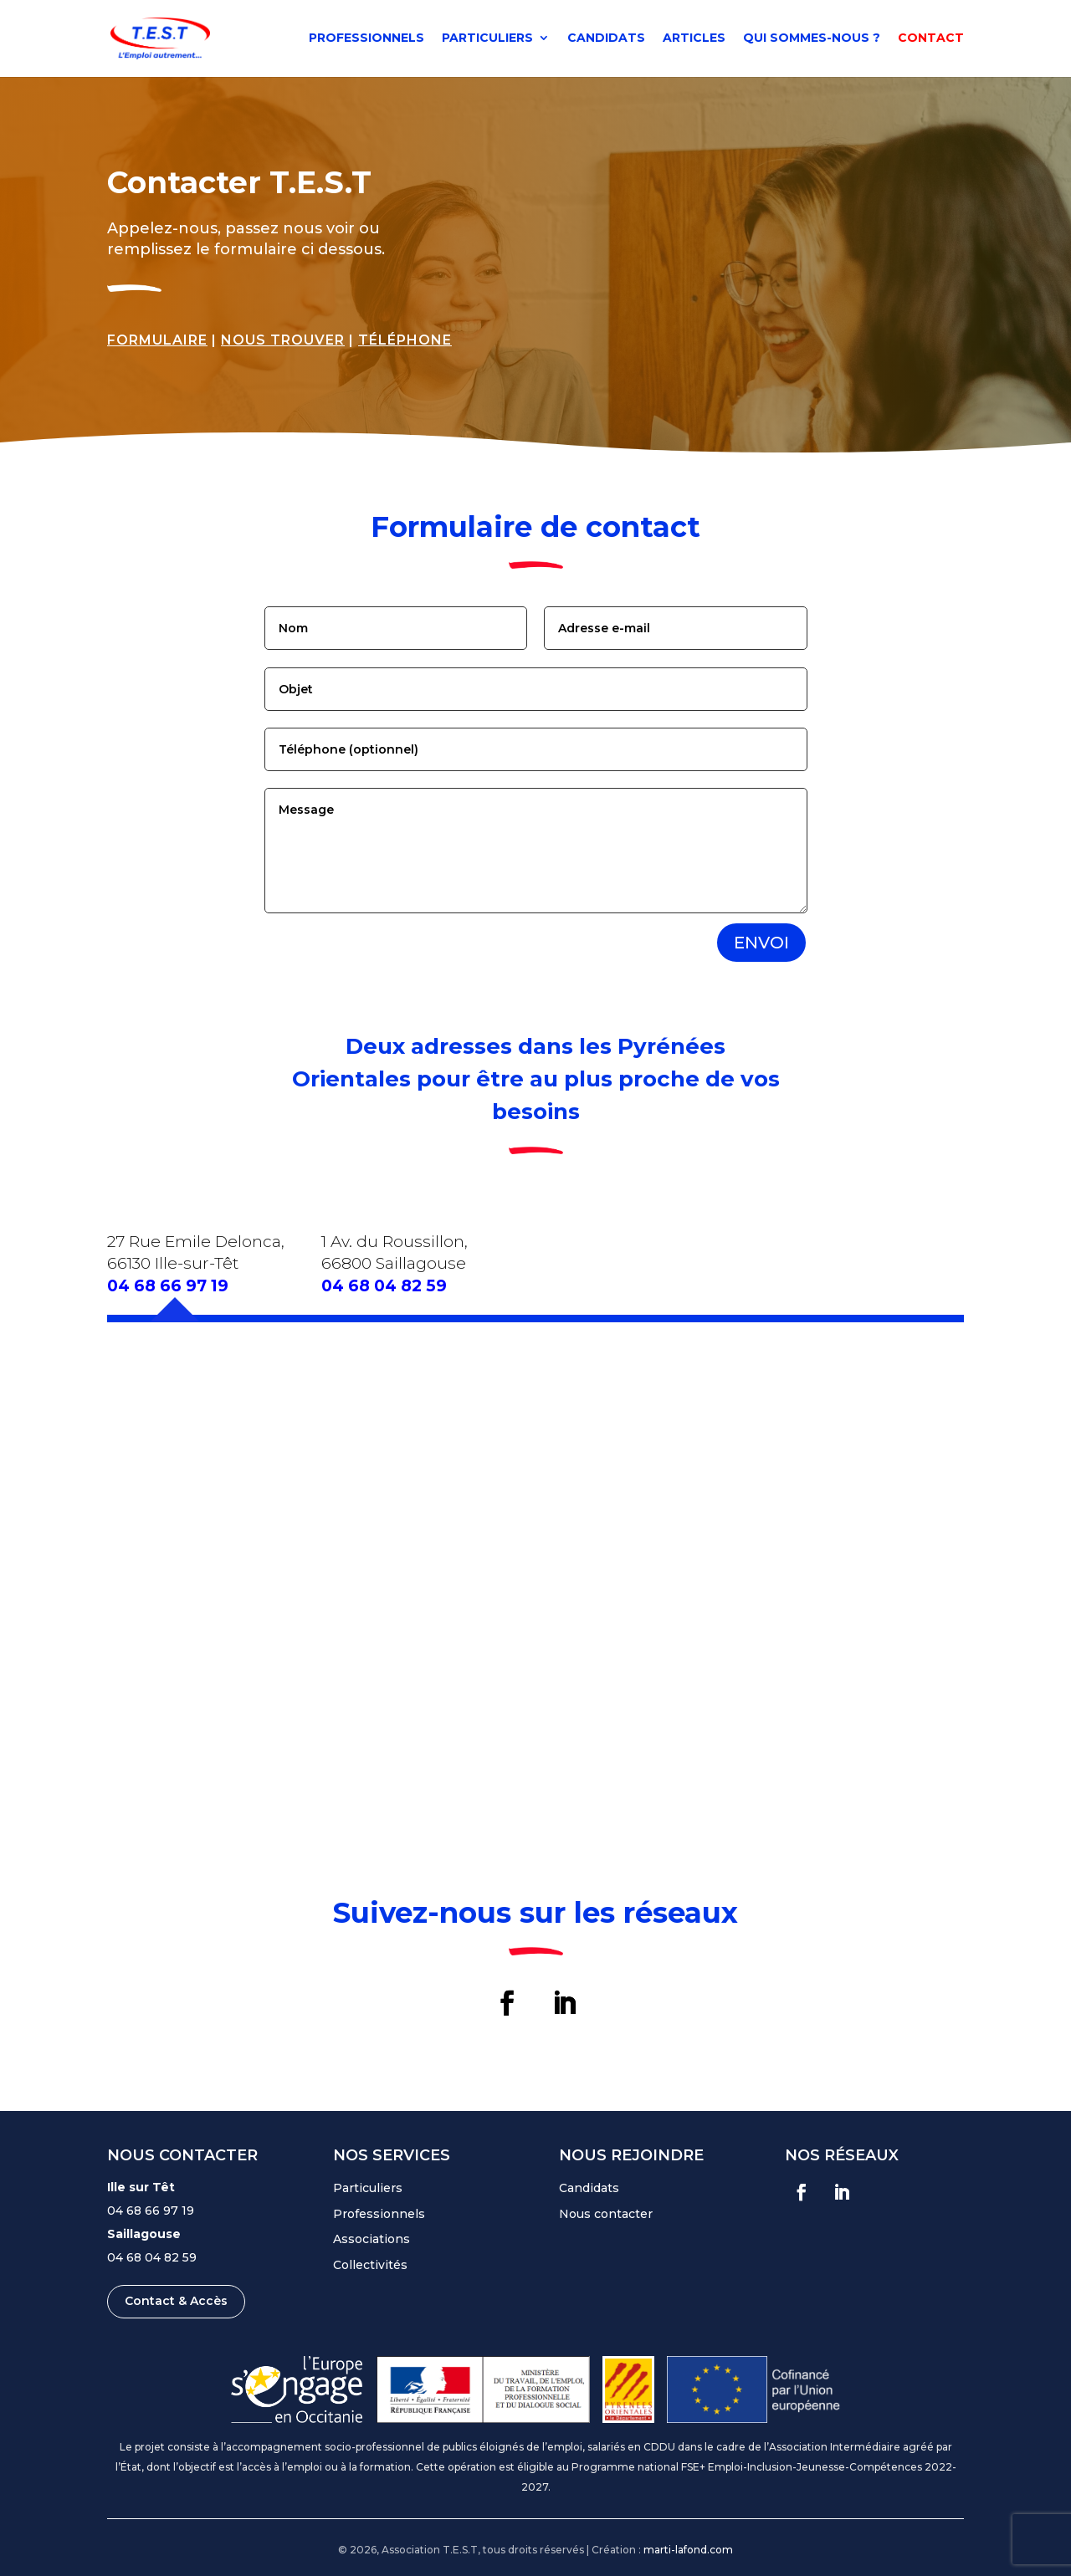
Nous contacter (606, 2213)
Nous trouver (283, 340)
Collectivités (370, 2264)
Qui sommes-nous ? (811, 40)
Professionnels (366, 40)
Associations (371, 2238)
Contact (931, 40)
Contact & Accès (176, 2300)
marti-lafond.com (688, 2549)
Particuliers (487, 40)
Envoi (761, 943)
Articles (694, 40)
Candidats (606, 40)
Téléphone (405, 340)
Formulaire (157, 340)
